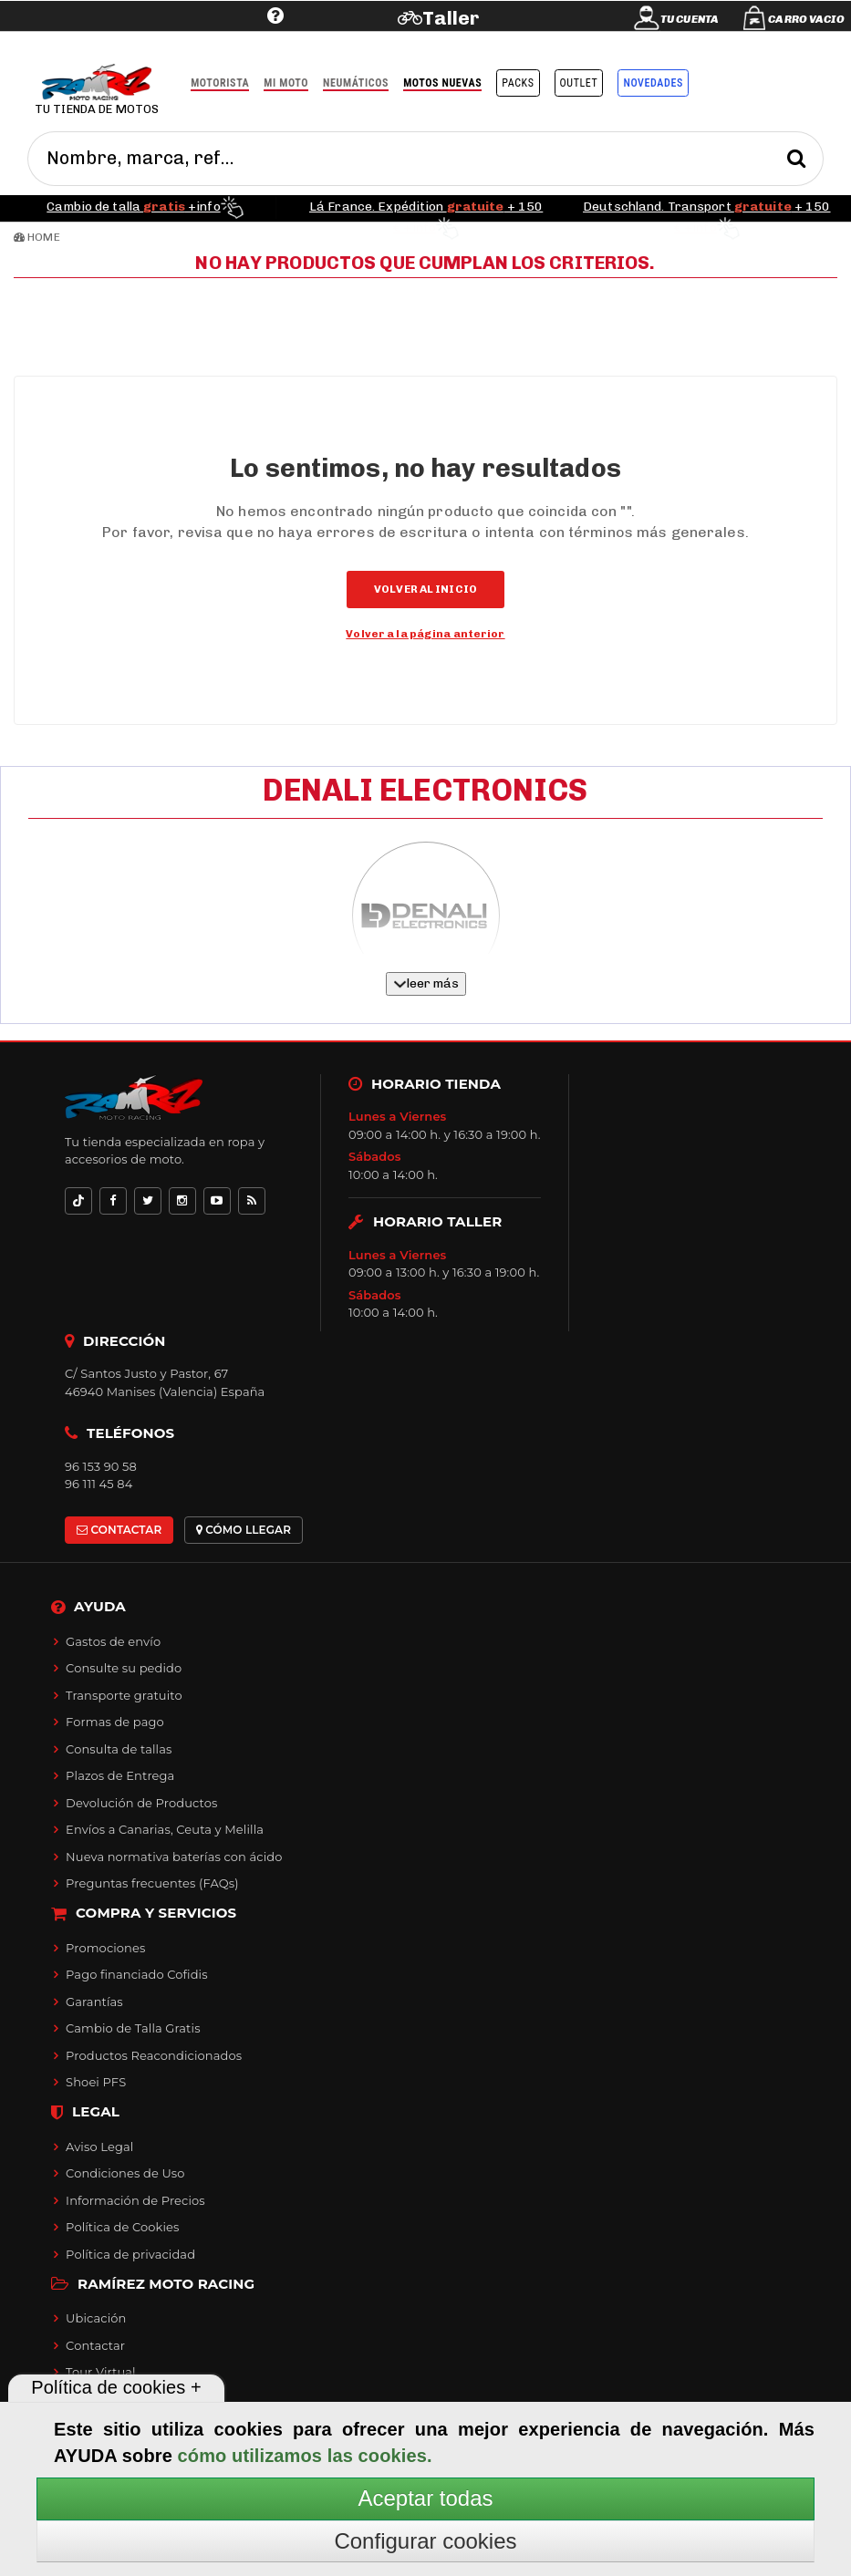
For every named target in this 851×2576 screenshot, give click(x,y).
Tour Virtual (101, 2371)
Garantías (94, 2001)
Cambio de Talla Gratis (133, 2028)
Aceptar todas (425, 2498)
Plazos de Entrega (120, 1775)
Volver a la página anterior (425, 633)
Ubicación (96, 2318)
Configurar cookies (425, 2541)
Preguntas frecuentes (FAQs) (152, 1883)
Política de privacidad (130, 2254)
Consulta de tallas (118, 1749)
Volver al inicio (425, 589)
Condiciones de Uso (125, 2173)
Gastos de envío (113, 1641)
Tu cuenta (689, 19)
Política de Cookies (122, 2226)
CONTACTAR (119, 1529)
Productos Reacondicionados (154, 2055)
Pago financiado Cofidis (137, 1974)
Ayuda (162, 43)
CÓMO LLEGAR (244, 1529)
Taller (451, 17)
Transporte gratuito (124, 1695)
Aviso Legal (99, 2146)
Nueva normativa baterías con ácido (174, 1856)
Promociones (105, 1947)
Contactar (95, 2345)
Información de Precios (135, 2200)
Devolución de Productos (141, 1802)
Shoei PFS (96, 2081)
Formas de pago (115, 1721)
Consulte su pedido (124, 1667)
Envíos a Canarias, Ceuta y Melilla (165, 1829)
